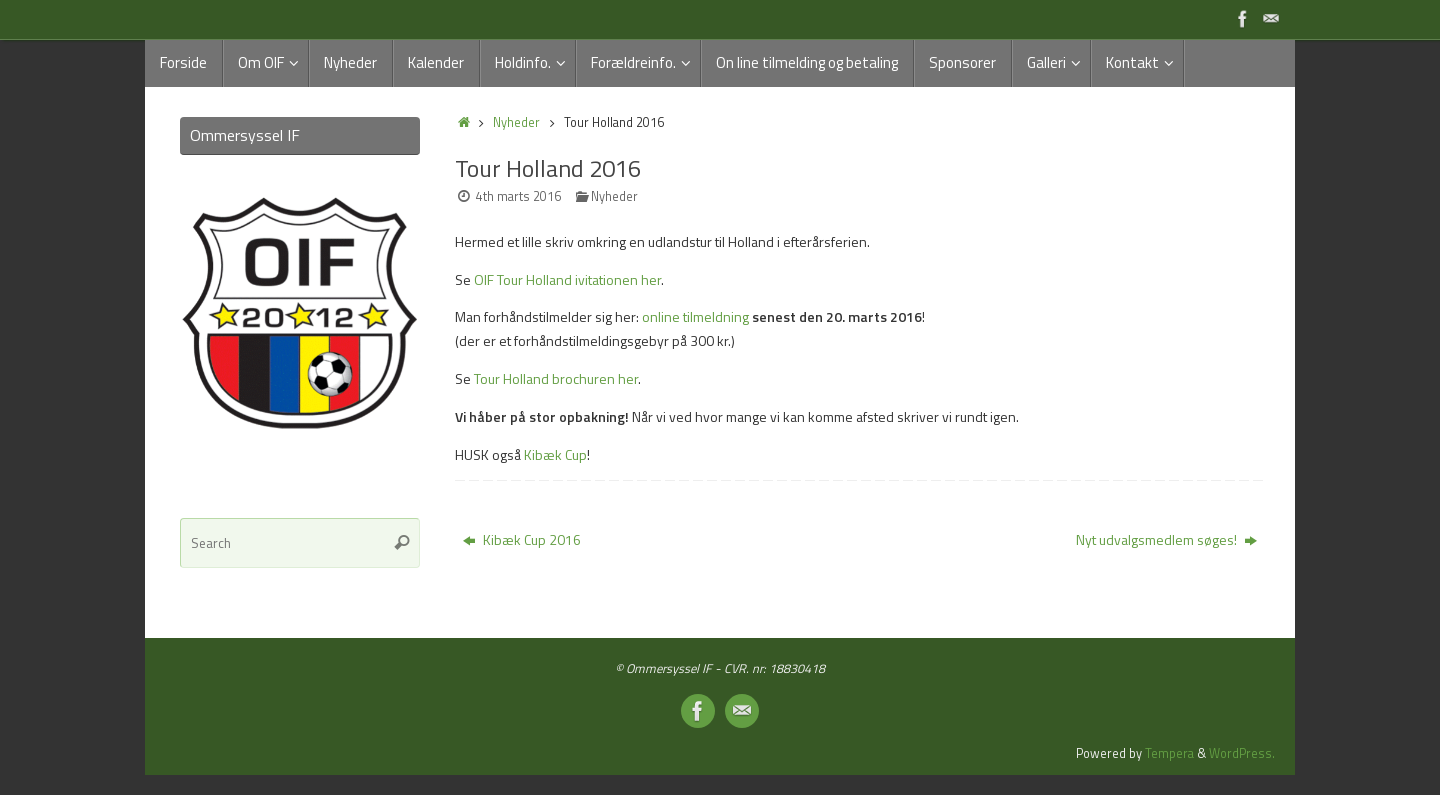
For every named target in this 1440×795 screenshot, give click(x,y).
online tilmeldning (695, 316)
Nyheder (516, 122)
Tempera (1169, 753)
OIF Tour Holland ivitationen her (567, 279)
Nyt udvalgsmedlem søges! (1166, 539)
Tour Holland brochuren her (556, 378)
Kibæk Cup (555, 454)
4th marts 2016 (518, 196)
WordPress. (1242, 753)
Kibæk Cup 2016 (522, 539)
